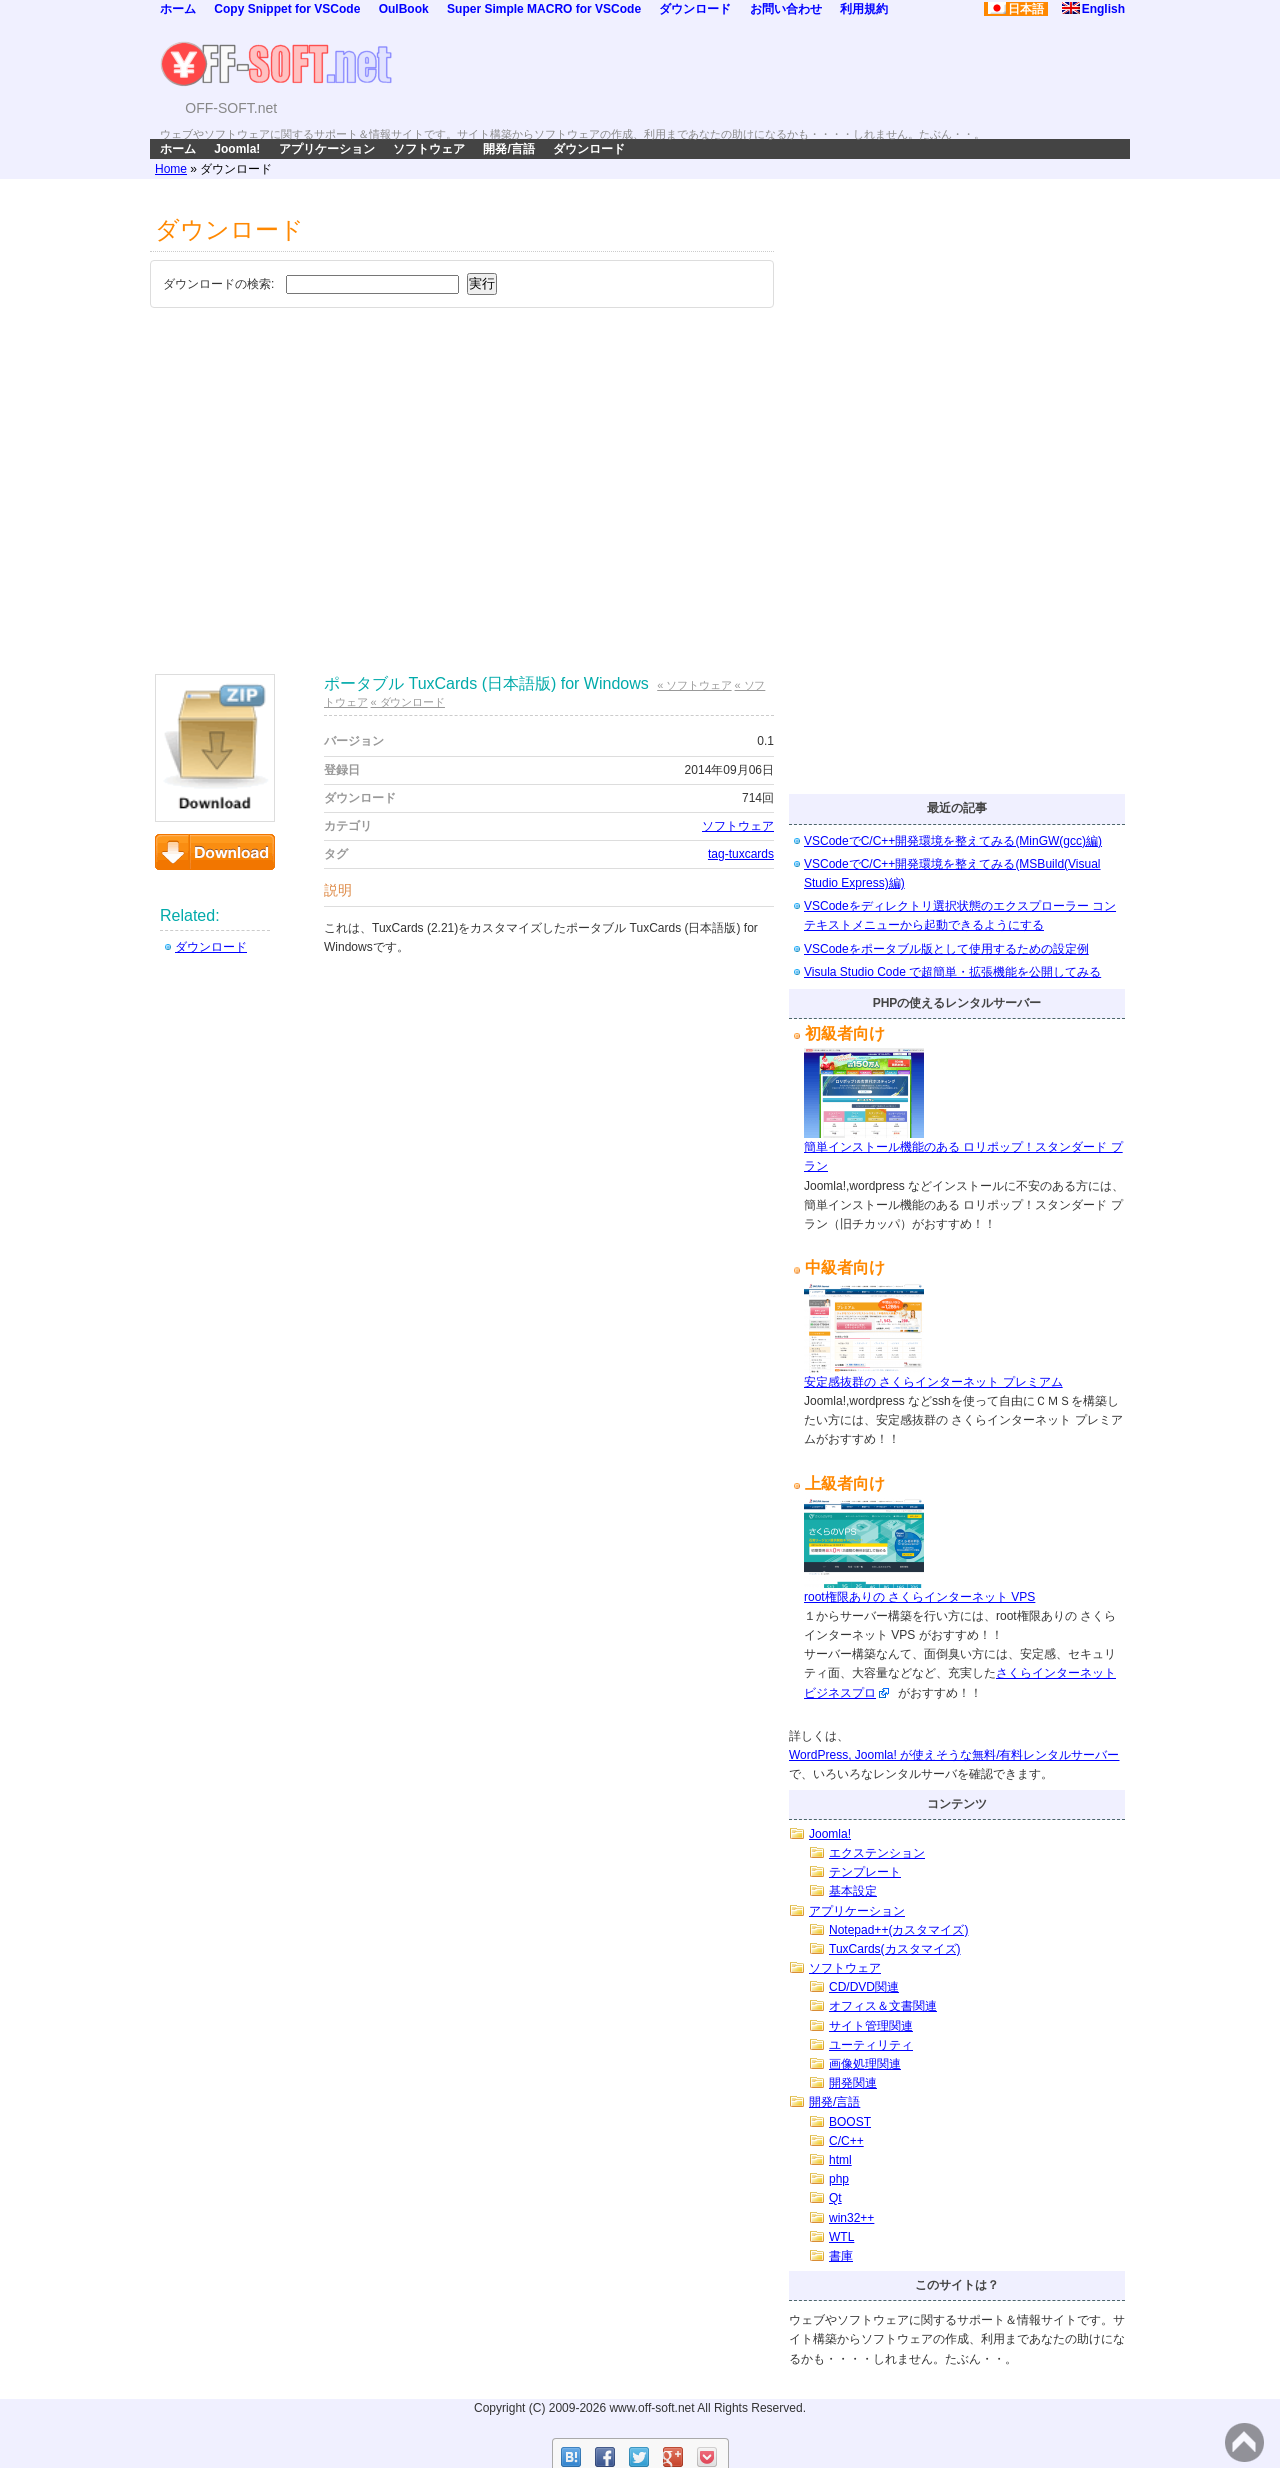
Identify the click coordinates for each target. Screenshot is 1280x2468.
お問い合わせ (786, 9)
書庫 (841, 2256)
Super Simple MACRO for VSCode (544, 9)
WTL (841, 2237)
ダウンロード (695, 9)
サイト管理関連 (871, 2026)
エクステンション (877, 1853)
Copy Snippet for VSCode (287, 9)
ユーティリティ (871, 2045)
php (839, 2179)
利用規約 (864, 9)
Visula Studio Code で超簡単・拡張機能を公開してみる (952, 972)
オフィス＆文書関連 (883, 2006)
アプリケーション (327, 149)
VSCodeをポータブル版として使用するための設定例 (946, 949)
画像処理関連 (865, 2064)
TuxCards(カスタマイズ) (895, 1949)
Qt (835, 2198)
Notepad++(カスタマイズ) (898, 1930)
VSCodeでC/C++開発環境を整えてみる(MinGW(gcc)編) (953, 841)
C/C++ (846, 2141)
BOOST (850, 2122)
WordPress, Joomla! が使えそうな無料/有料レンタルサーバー (954, 1755)
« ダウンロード (408, 702)
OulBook (404, 9)
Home (171, 169)
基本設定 (853, 1891)
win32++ (851, 2218)
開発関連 (853, 2083)
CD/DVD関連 (864, 1987)
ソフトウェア (429, 149)
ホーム (178, 9)
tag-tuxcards (741, 854)
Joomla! (237, 149)
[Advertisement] (462, 464)
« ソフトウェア (694, 685)
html (840, 2160)
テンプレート (865, 1872)
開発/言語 (508, 149)
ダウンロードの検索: (218, 284)
